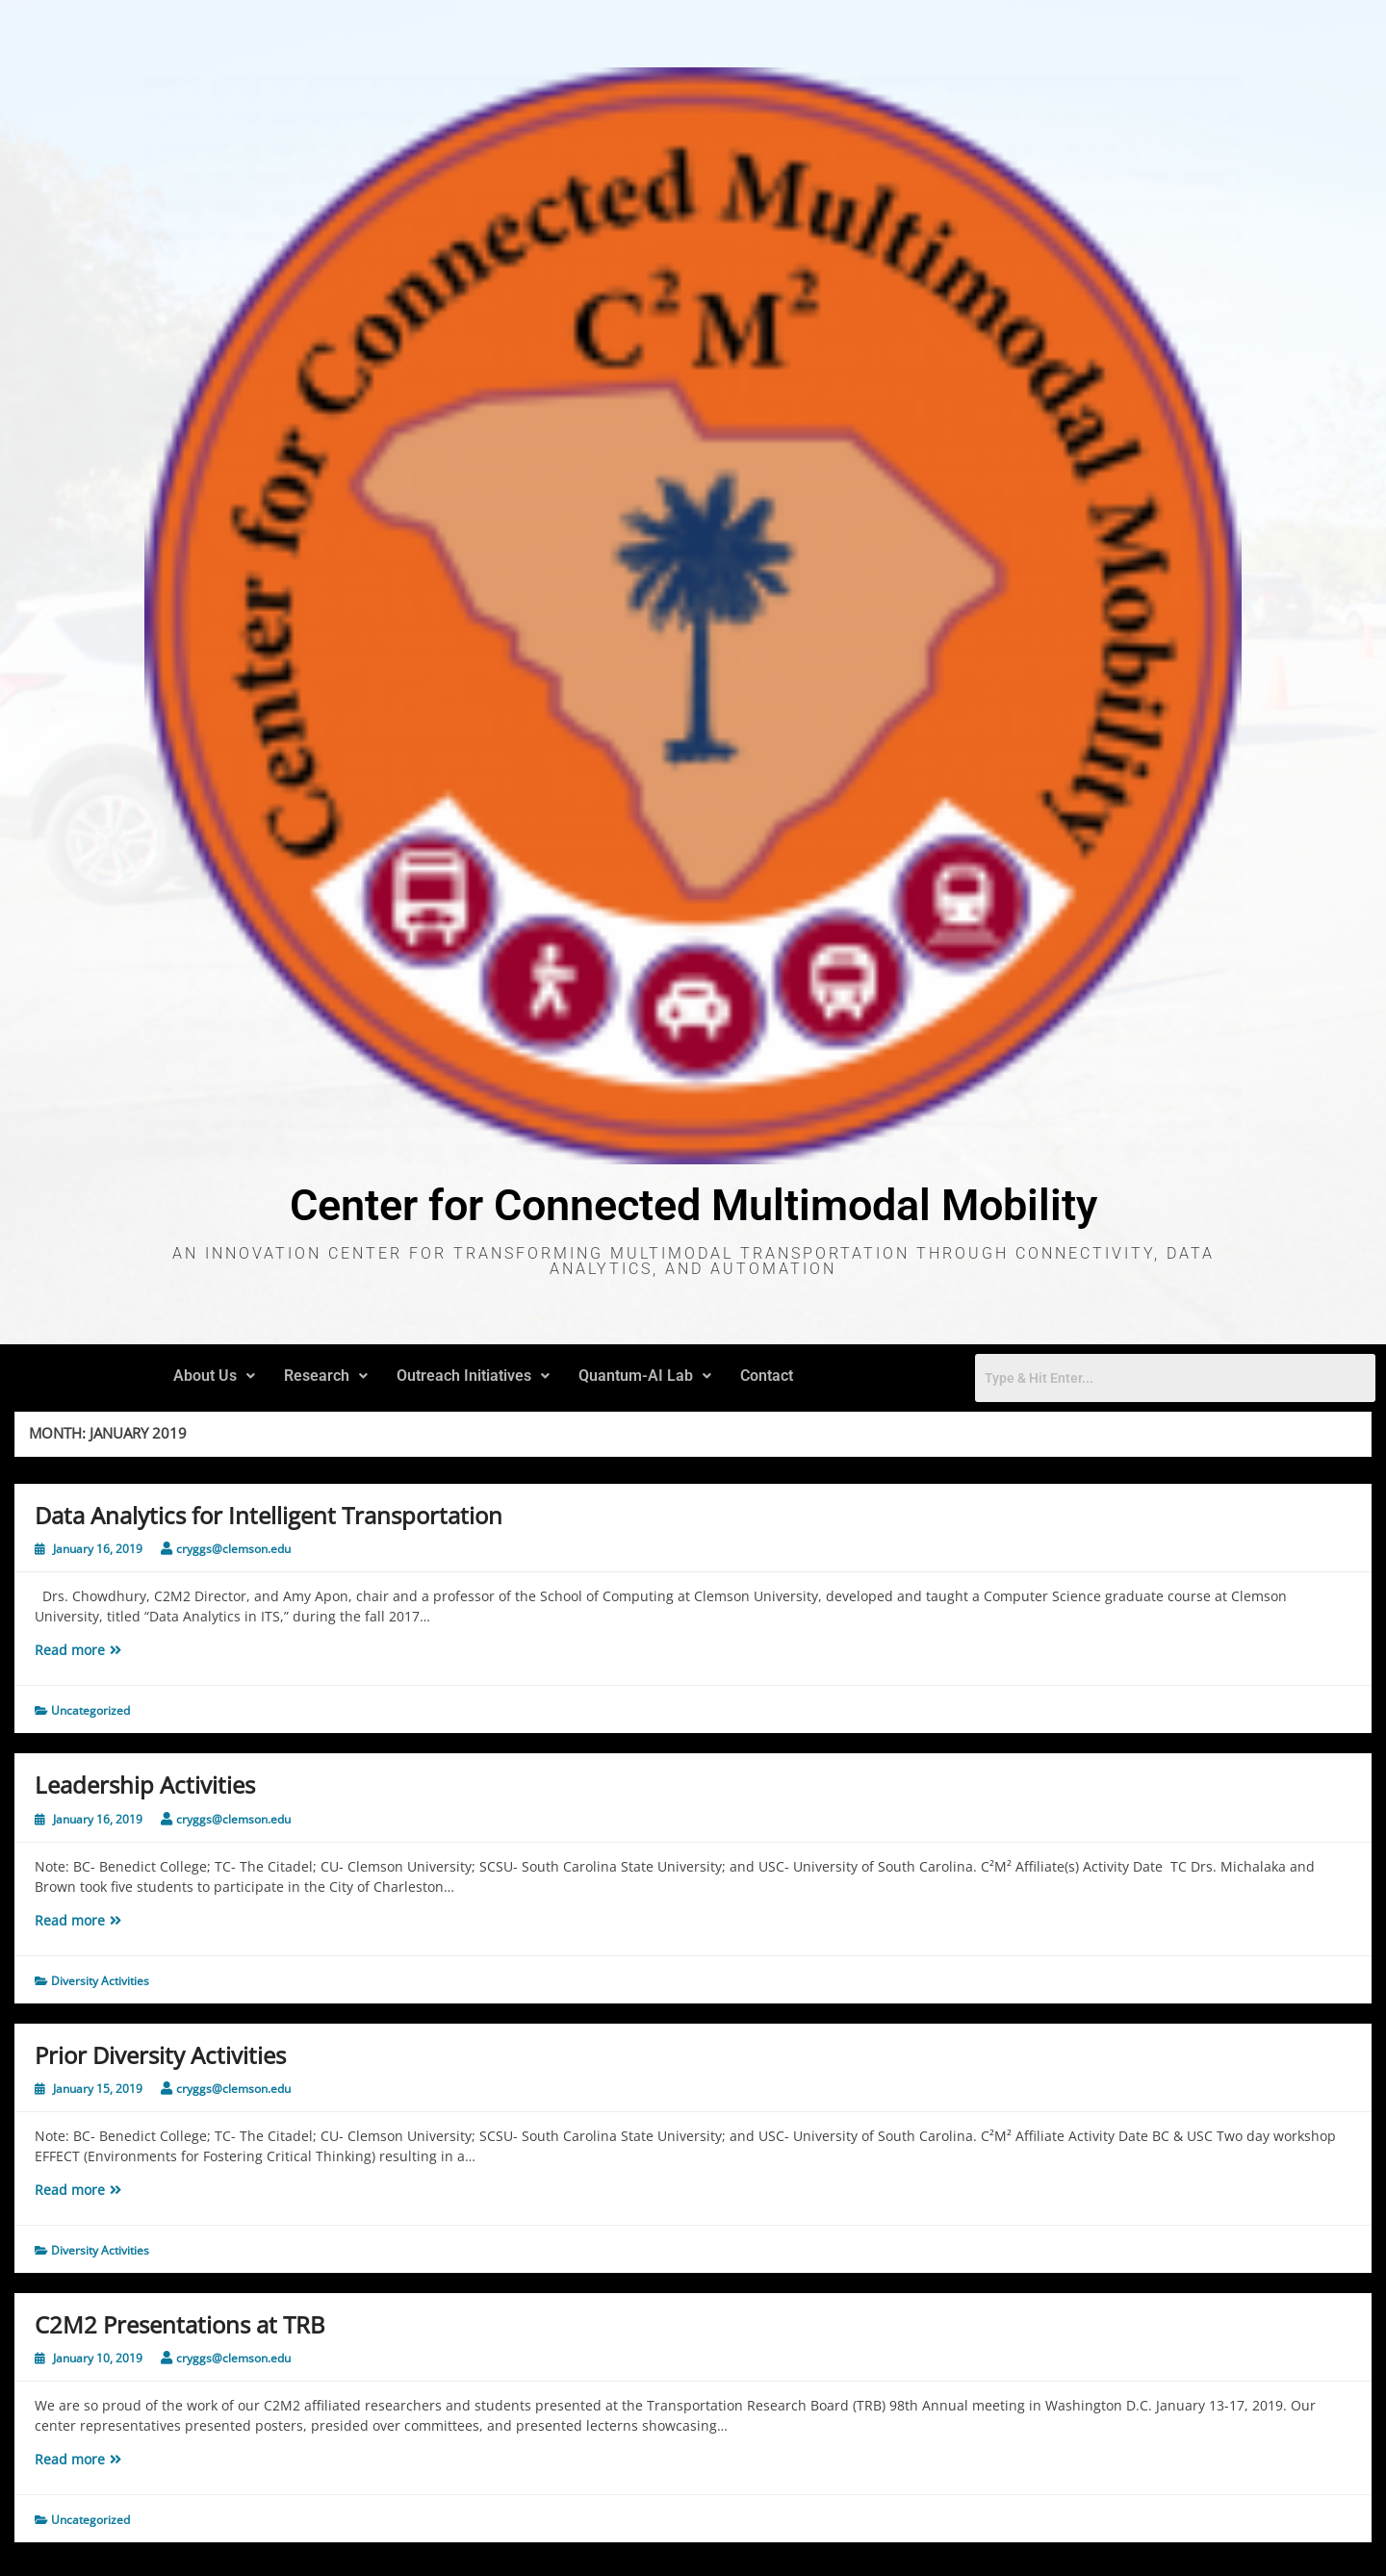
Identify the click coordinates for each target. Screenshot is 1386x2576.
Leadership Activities (145, 1784)
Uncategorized (90, 1710)
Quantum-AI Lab (644, 1375)
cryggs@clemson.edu (233, 1549)
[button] (214, 1376)
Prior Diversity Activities (160, 2055)
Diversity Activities (100, 1981)
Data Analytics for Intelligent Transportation (268, 1515)
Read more (117, 1649)
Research (326, 1375)
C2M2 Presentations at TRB (180, 2324)
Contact (766, 1375)
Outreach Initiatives (473, 1375)
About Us (214, 1375)
